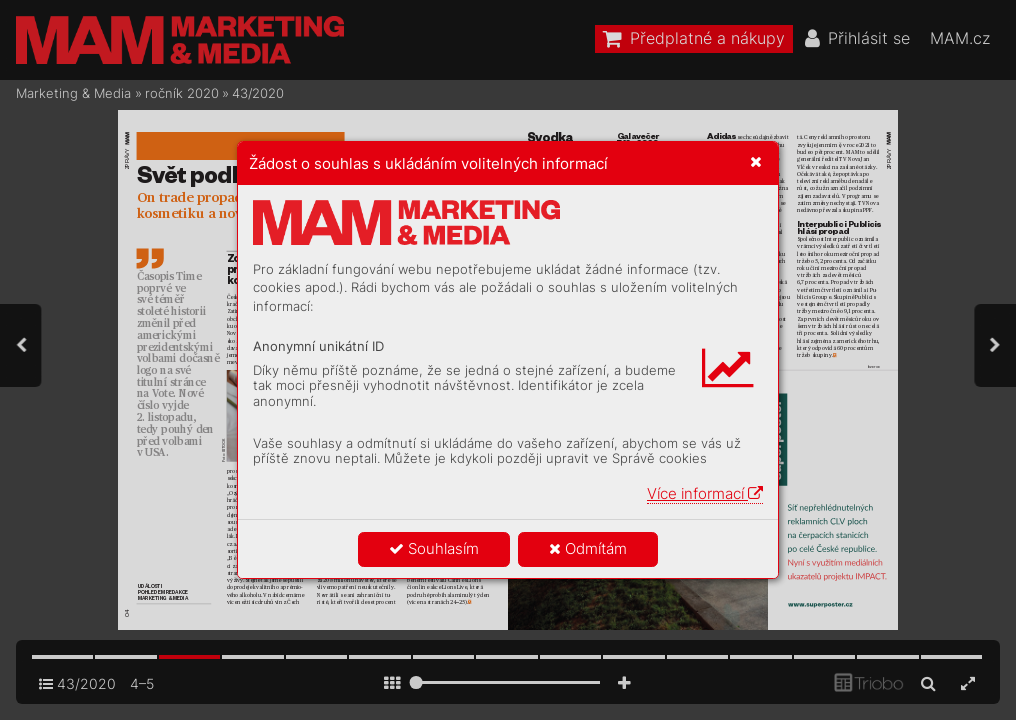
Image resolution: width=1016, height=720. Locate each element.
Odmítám (588, 548)
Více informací (705, 493)
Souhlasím (434, 548)
